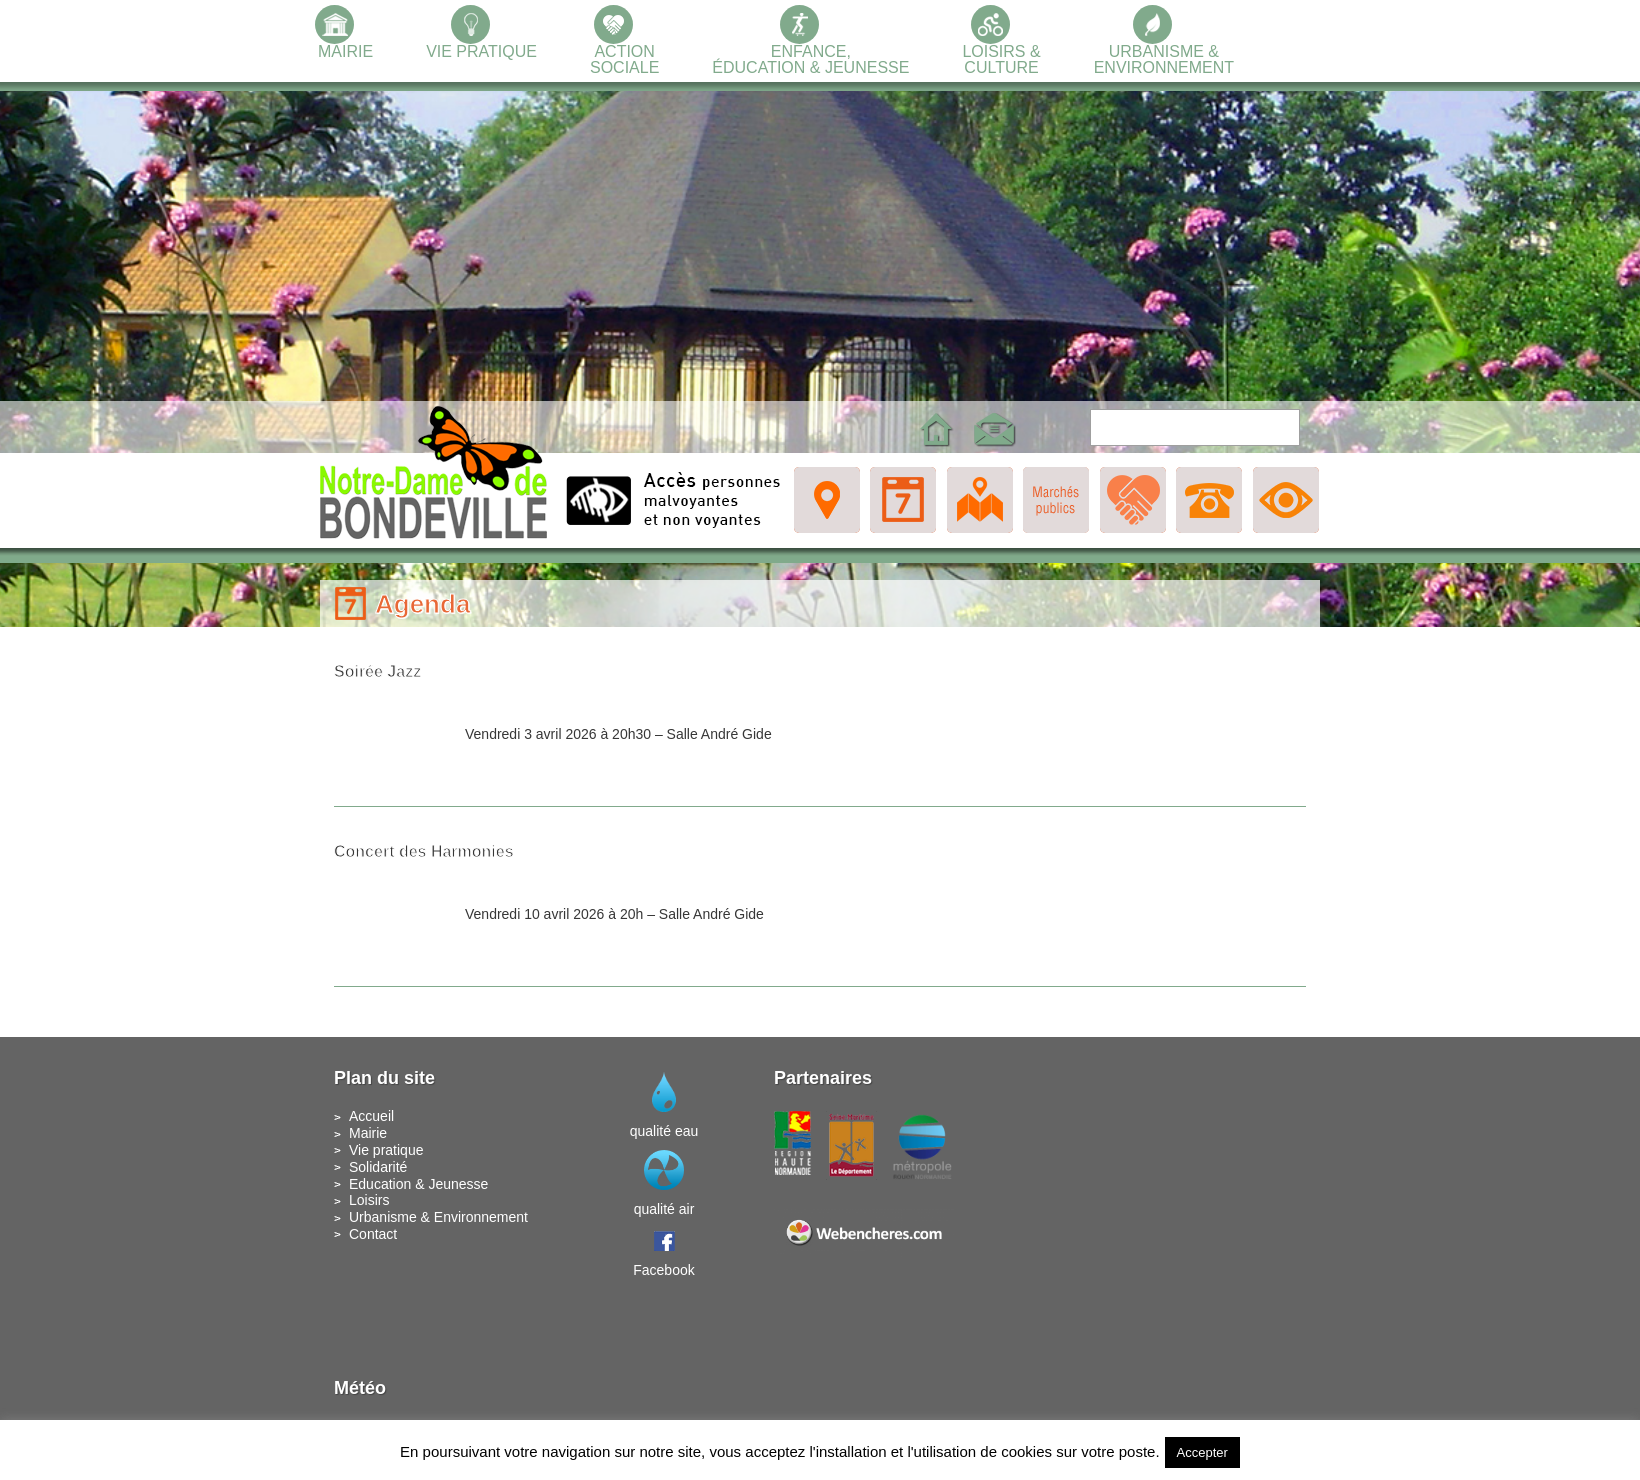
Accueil (371, 1116)
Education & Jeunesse (418, 1184)
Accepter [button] (1202, 1452)
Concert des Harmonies (424, 851)
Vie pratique (386, 1150)
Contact (373, 1234)
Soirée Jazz (377, 671)
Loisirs (369, 1200)
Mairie (368, 1133)
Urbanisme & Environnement (438, 1217)
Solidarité (378, 1167)
